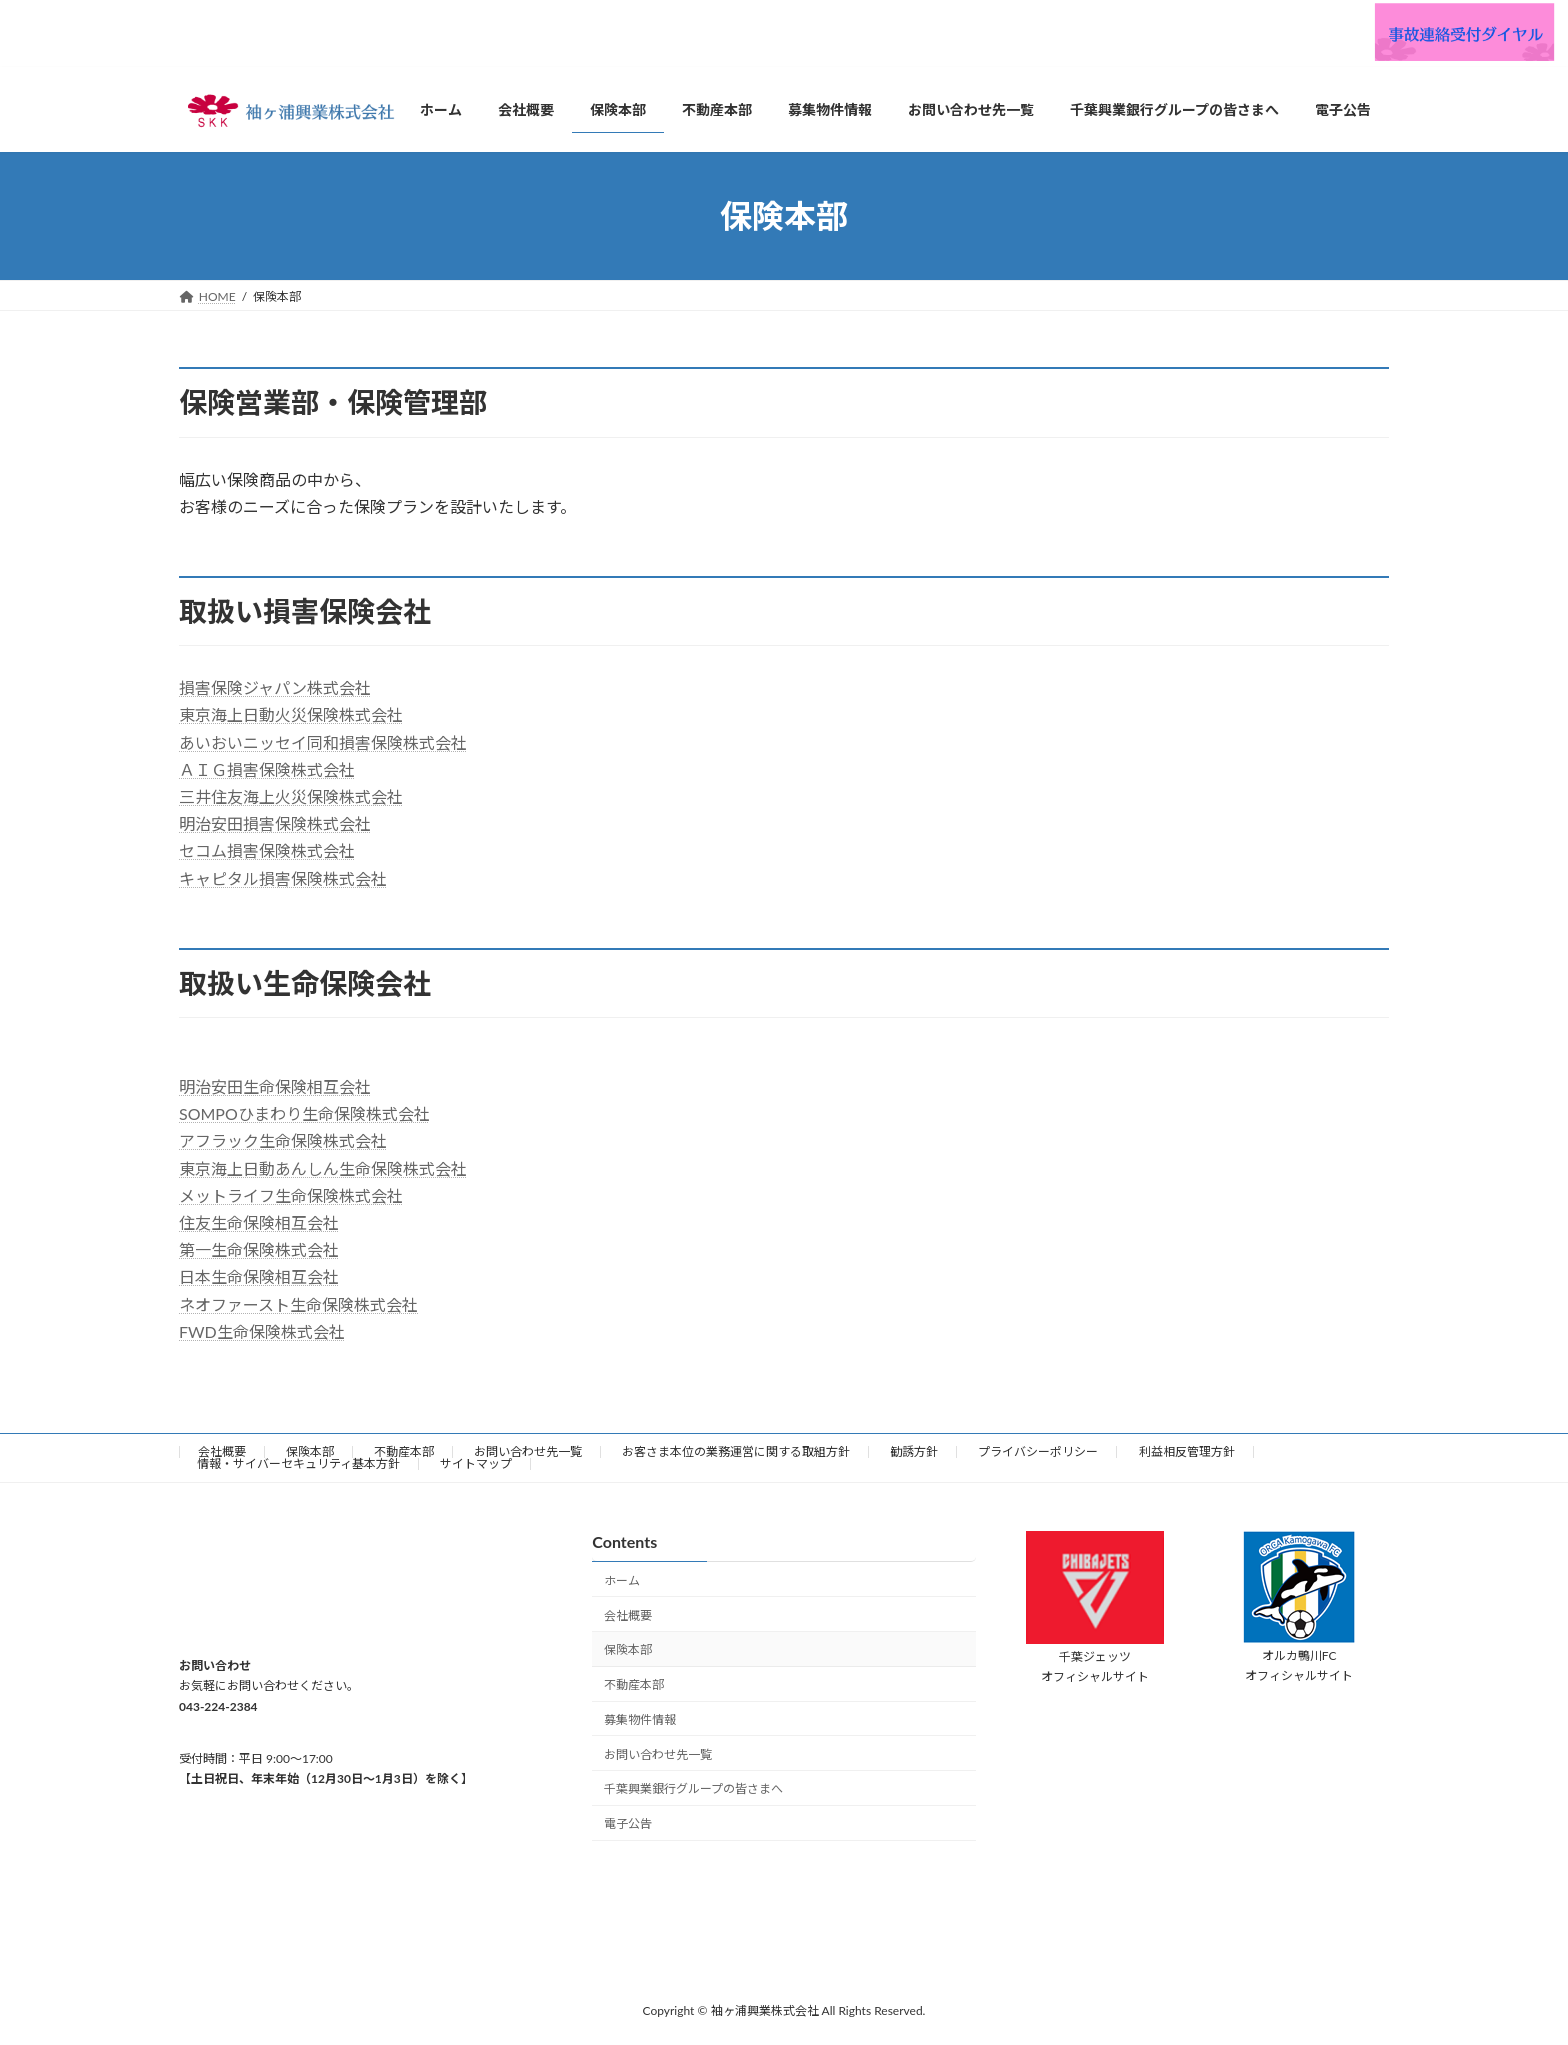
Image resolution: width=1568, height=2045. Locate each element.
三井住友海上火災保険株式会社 (291, 796)
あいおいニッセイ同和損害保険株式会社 (323, 742)
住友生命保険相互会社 (259, 1222)
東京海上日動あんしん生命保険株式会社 (323, 1168)
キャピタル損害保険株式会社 (283, 878)
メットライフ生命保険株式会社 (291, 1195)
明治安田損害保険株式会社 (275, 823)
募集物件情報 (640, 1719)
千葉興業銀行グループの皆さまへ (693, 1788)
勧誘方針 (914, 1451)
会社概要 (222, 1451)
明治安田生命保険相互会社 (275, 1086)
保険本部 (310, 1451)
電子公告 (628, 1823)
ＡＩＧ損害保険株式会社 (267, 769)
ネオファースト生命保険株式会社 (298, 1304)
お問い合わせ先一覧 (528, 1451)
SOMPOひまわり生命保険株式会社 (304, 1113)
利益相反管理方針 (1187, 1451)
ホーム (622, 1580)
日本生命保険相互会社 (259, 1276)
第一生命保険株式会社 (259, 1249)
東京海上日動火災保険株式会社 (291, 714)
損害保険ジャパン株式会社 (275, 687)
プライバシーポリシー (1038, 1451)
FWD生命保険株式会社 (262, 1331)
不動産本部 (404, 1451)
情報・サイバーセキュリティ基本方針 (298, 1463)
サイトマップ (476, 1463)
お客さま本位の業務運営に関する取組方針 (736, 1451)
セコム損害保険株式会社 (267, 850)
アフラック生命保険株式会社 (283, 1140)
